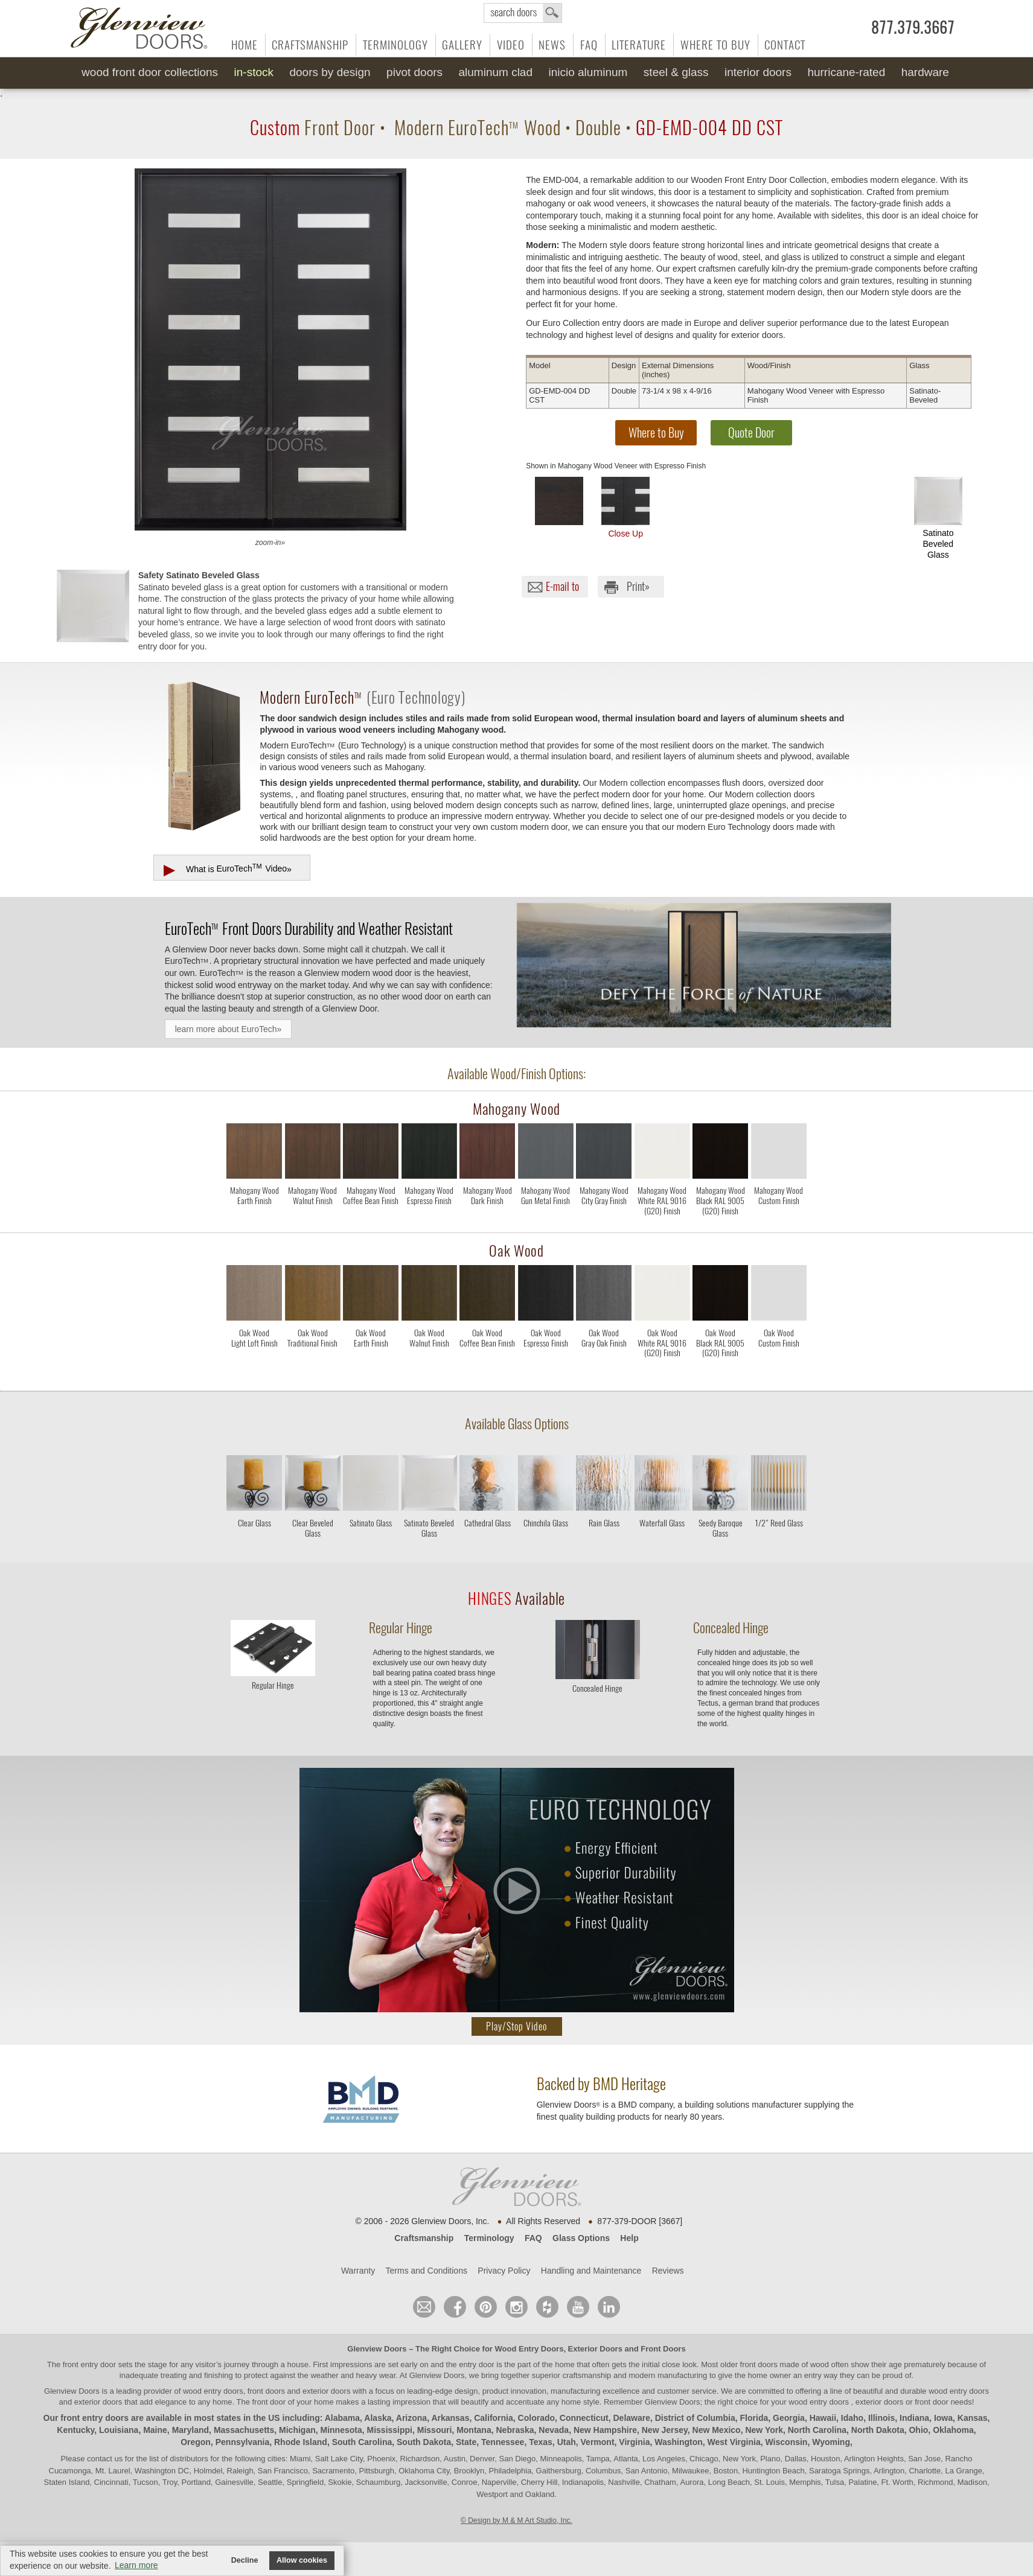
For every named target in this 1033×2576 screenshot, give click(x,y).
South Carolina (362, 2442)
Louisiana (118, 2430)
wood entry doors (959, 2391)
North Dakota (877, 2430)
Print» (638, 586)
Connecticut (584, 2418)
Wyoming (831, 2442)
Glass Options (581, 2238)
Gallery (462, 45)
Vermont (598, 2442)
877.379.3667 (913, 28)
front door (269, 2401)
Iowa (943, 2418)
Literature (639, 45)
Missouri (434, 2430)
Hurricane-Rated (846, 72)
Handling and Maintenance (591, 2270)
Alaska (377, 2418)
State (466, 2442)
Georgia (789, 2418)
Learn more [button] (136, 2565)
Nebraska (515, 2430)
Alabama (342, 2418)
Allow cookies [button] (302, 2560)
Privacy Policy (504, 2270)
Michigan (297, 2430)
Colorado (536, 2418)
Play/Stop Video (516, 2026)
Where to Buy (715, 45)
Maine (155, 2430)
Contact (784, 45)
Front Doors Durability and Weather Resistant (309, 928)
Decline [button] (244, 2560)
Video (511, 45)
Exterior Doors (595, 2348)
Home (244, 45)
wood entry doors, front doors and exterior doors (266, 2391)
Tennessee (502, 2442)
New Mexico (716, 2430)
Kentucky (75, 2430)
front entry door (90, 2364)
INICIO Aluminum (587, 72)
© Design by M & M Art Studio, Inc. (516, 2520)
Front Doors (663, 2348)
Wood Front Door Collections (150, 72)
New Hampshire (605, 2430)
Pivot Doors (414, 72)
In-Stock (253, 72)
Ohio (918, 2430)
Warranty (358, 2270)
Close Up (625, 507)
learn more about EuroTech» (228, 1029)
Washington (678, 2442)
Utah (566, 2442)
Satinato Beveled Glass (938, 518)
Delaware (631, 2418)
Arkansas (450, 2418)
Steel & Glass (676, 72)
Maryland (190, 2430)
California (493, 2418)
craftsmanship (586, 2375)
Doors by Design (329, 72)
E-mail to (562, 586)
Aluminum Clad (496, 72)
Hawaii (823, 2418)
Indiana (914, 2418)
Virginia (634, 2442)
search (523, 13)
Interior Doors (758, 72)
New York (764, 2430)
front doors (759, 2364)
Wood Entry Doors (529, 2348)
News (552, 45)
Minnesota (341, 2430)
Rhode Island (300, 2442)
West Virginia (734, 2442)
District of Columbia (695, 2418)
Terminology (395, 45)
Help (629, 2238)
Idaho (852, 2418)
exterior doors (98, 2401)
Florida (754, 2418)
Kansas (973, 2418)
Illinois (881, 2418)
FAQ (589, 45)
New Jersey (665, 2430)
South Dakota (424, 2442)
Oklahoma (953, 2430)
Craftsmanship (310, 45)
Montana (473, 2430)
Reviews (668, 2270)
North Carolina (817, 2430)
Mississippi (389, 2430)
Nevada (554, 2430)
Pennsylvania (243, 2442)
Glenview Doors (376, 2348)
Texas (540, 2442)
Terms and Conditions (426, 2270)
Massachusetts (244, 2430)
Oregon (196, 2442)
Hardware (925, 72)
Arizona (411, 2418)
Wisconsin (787, 2442)
